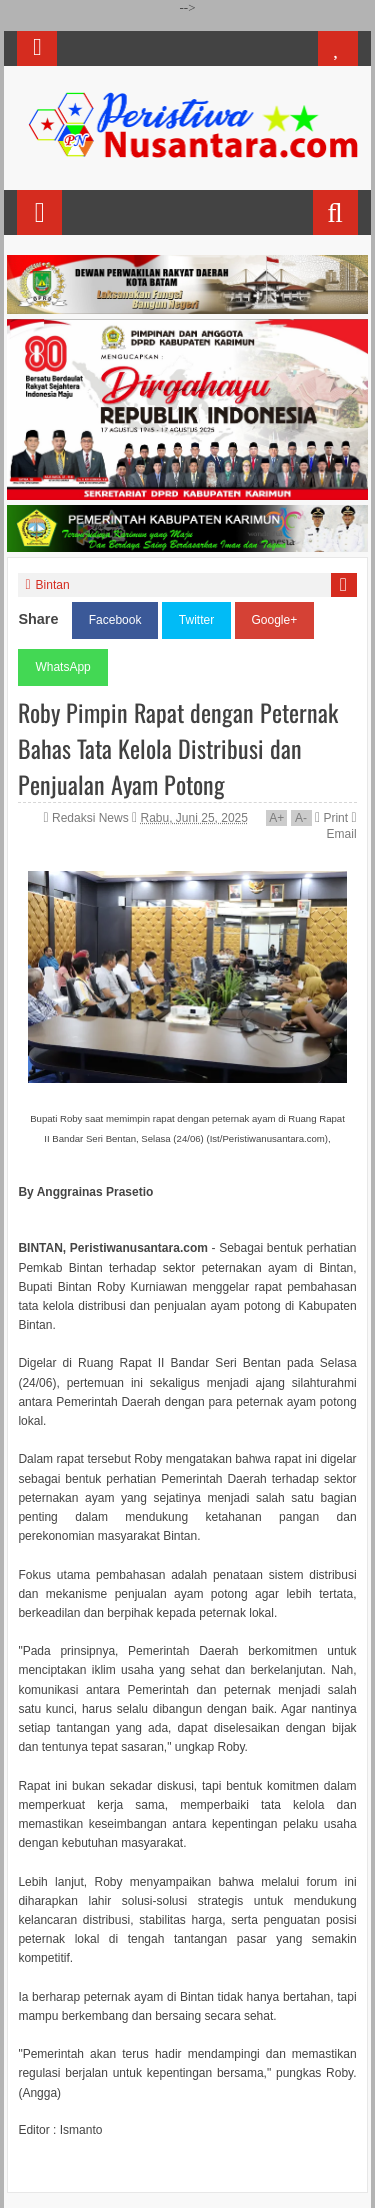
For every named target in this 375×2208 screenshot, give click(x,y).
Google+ (275, 620)
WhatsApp (62, 667)
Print (331, 818)
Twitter (196, 620)
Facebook (115, 620)
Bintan (53, 585)
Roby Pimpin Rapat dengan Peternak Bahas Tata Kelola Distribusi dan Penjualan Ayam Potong (178, 748)
